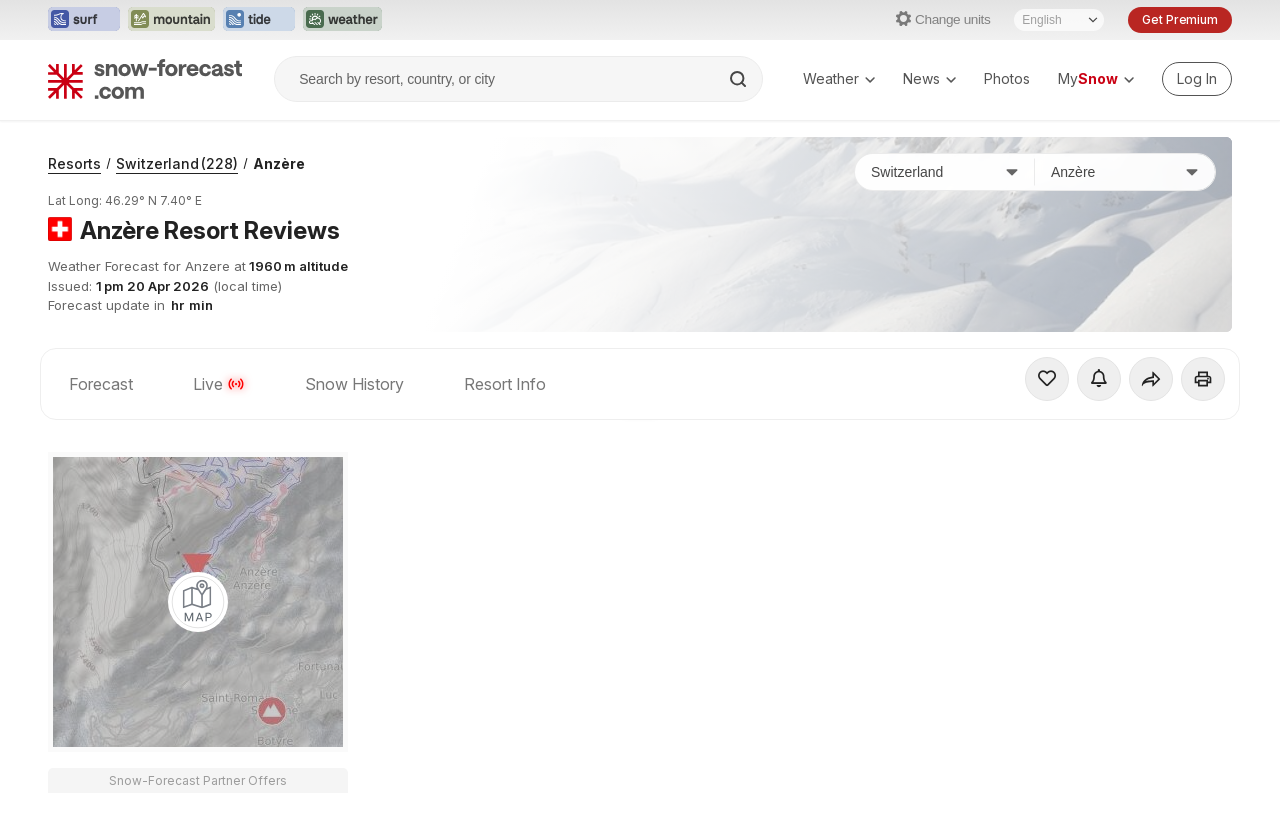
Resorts (74, 163)
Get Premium (1180, 19)
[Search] (740, 79)
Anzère (279, 163)
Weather (839, 78)
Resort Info (505, 384)
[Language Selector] (1059, 20)
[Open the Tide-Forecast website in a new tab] (259, 20)
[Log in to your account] (1197, 79)
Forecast (101, 384)
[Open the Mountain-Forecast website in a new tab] (171, 20)
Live (219, 384)
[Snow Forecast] (145, 79)
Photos (1007, 78)
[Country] (945, 172)
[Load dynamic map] (198, 602)
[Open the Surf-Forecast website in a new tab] (84, 20)
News (929, 78)
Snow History (354, 384)
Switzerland (177, 163)
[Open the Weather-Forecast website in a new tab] (342, 20)
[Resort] (1125, 172)
